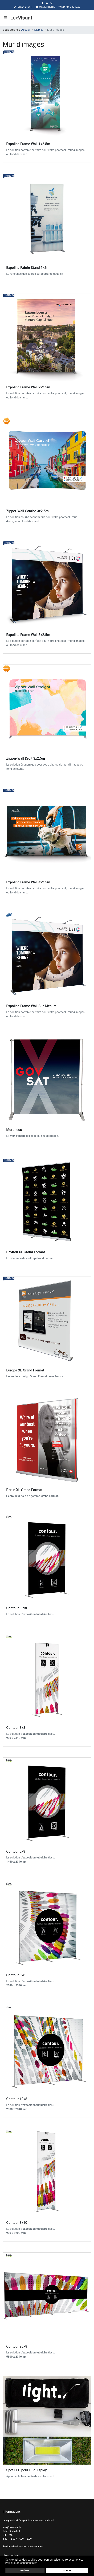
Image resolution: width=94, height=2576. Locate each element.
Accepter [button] (67, 2570)
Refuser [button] (25, 2570)
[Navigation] (5, 18)
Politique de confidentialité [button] (21, 2562)
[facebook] (42, 3)
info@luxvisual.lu (47, 7)
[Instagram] (51, 3)
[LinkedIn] (47, 3)
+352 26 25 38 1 (24, 7)
